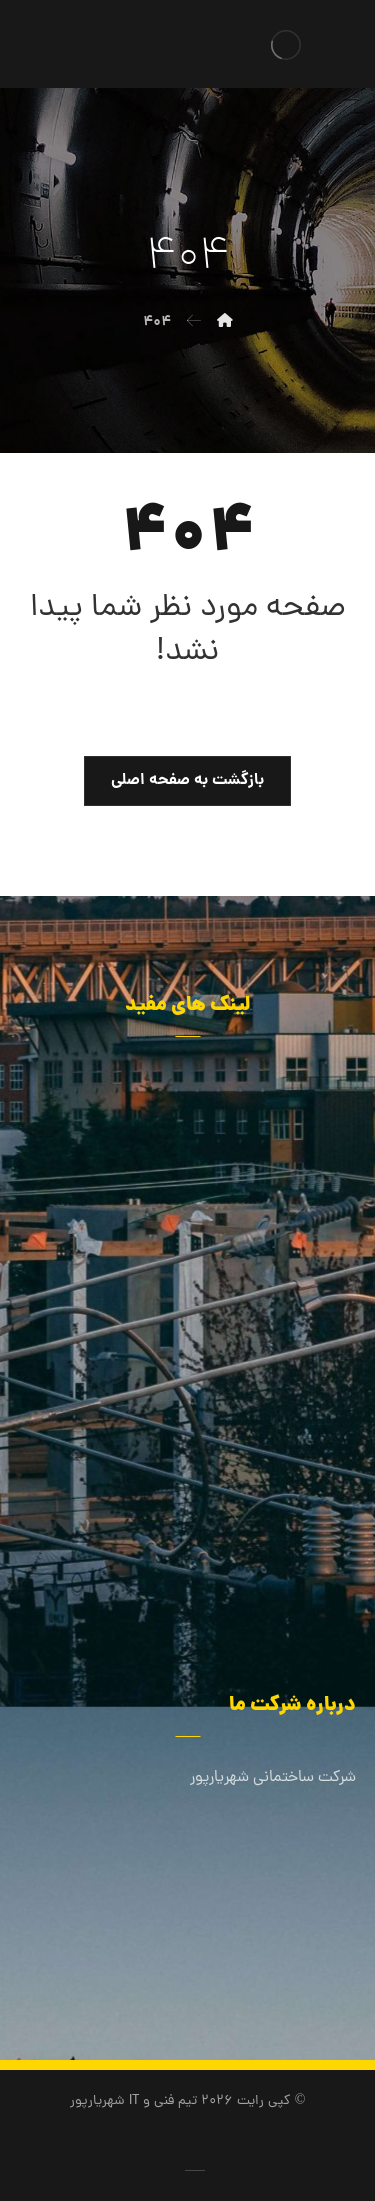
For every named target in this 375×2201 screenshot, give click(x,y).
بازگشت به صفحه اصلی (187, 780)
